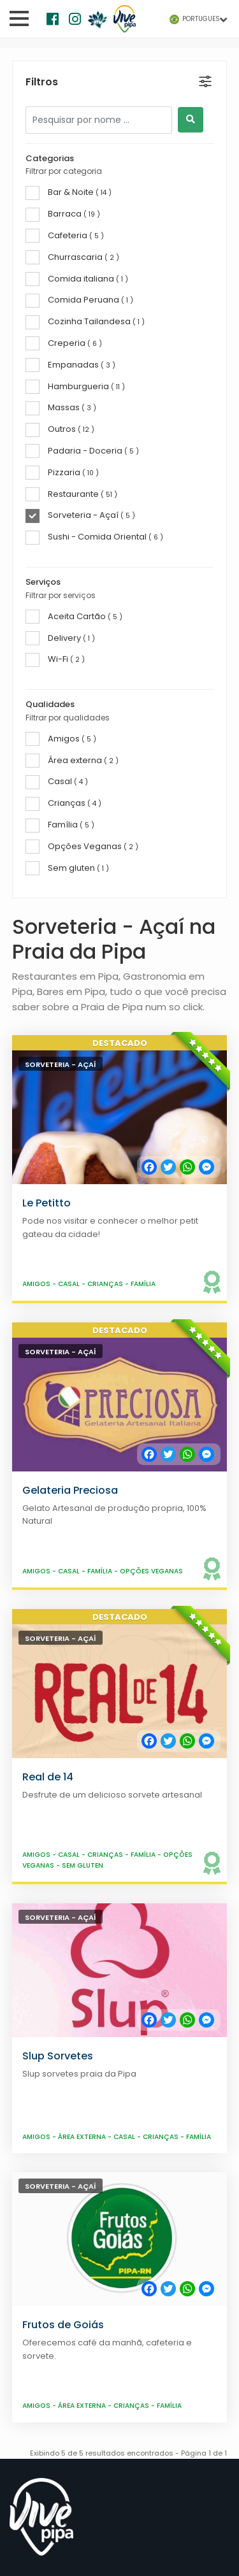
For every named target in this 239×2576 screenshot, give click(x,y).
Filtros (41, 82)
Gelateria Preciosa (70, 733)
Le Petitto (46, 446)
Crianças (106, 527)
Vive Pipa (60, 2476)
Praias (23, 2093)
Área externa (83, 1380)
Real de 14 (47, 1020)
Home (23, 2076)
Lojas (20, 2276)
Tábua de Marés (46, 2163)
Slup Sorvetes (57, 1299)
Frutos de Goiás (63, 1568)
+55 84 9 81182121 (55, 2379)
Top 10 (24, 2146)
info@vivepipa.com (61, 2396)
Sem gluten (82, 1108)
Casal (70, 527)
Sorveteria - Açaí (60, 308)
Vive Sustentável (46, 2181)
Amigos (37, 527)
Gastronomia (39, 2241)
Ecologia (28, 2128)
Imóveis (27, 2311)
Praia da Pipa (38, 2111)
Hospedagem (39, 2224)
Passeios (28, 2258)
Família (143, 527)
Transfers (31, 2328)
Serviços (28, 2293)
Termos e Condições (110, 2490)
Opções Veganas (151, 814)
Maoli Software (113, 2506)
